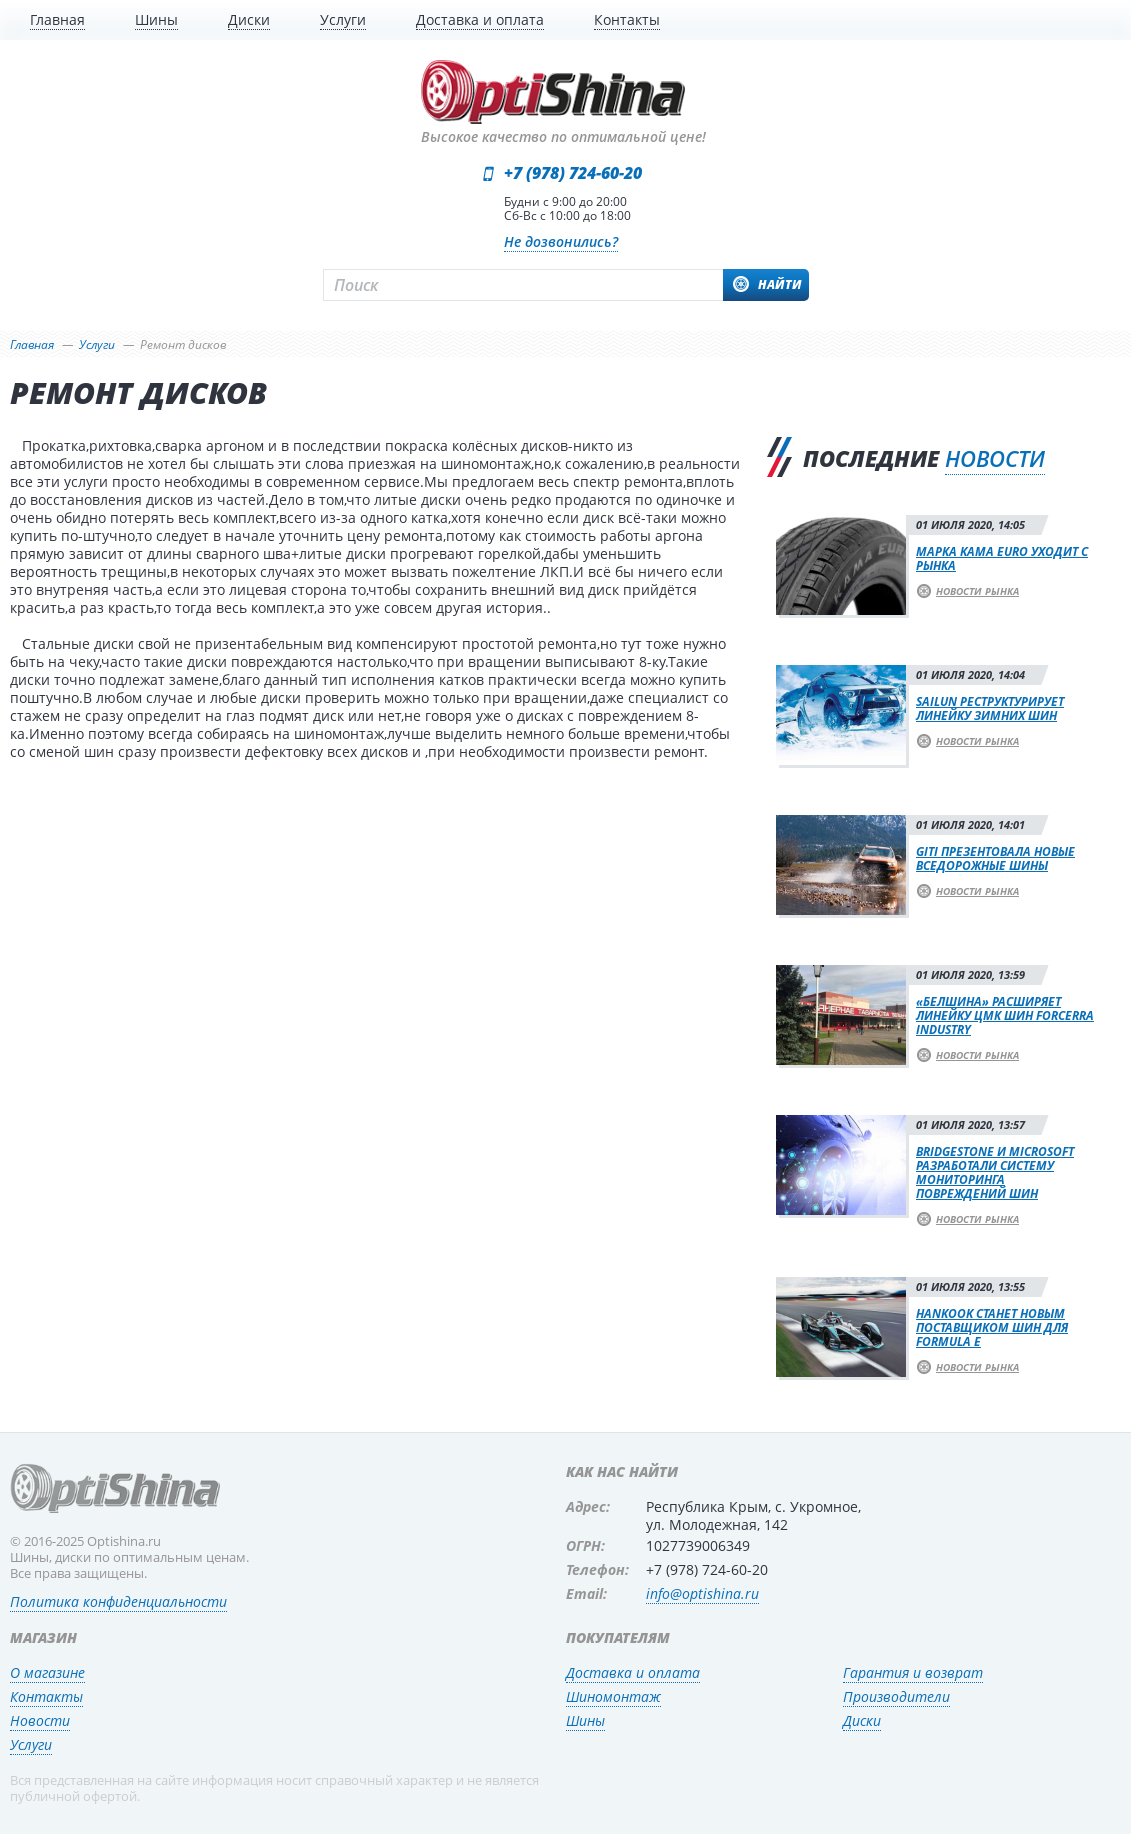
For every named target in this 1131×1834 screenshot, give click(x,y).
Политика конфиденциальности (118, 1601)
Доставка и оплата (633, 1672)
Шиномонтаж (613, 1696)
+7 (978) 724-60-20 (573, 173)
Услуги (31, 1744)
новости (995, 459)
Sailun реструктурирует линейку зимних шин (990, 708)
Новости (40, 1720)
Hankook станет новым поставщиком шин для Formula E (992, 1327)
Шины (585, 1720)
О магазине (47, 1672)
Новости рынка (977, 591)
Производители (896, 1696)
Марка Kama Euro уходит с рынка (1002, 558)
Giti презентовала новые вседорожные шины (995, 858)
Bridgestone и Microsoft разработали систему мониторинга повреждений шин (995, 1172)
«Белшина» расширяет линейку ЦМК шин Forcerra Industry (1005, 1015)
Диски (862, 1720)
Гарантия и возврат (913, 1672)
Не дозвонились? (561, 241)
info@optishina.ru (702, 1593)
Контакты (46, 1696)
